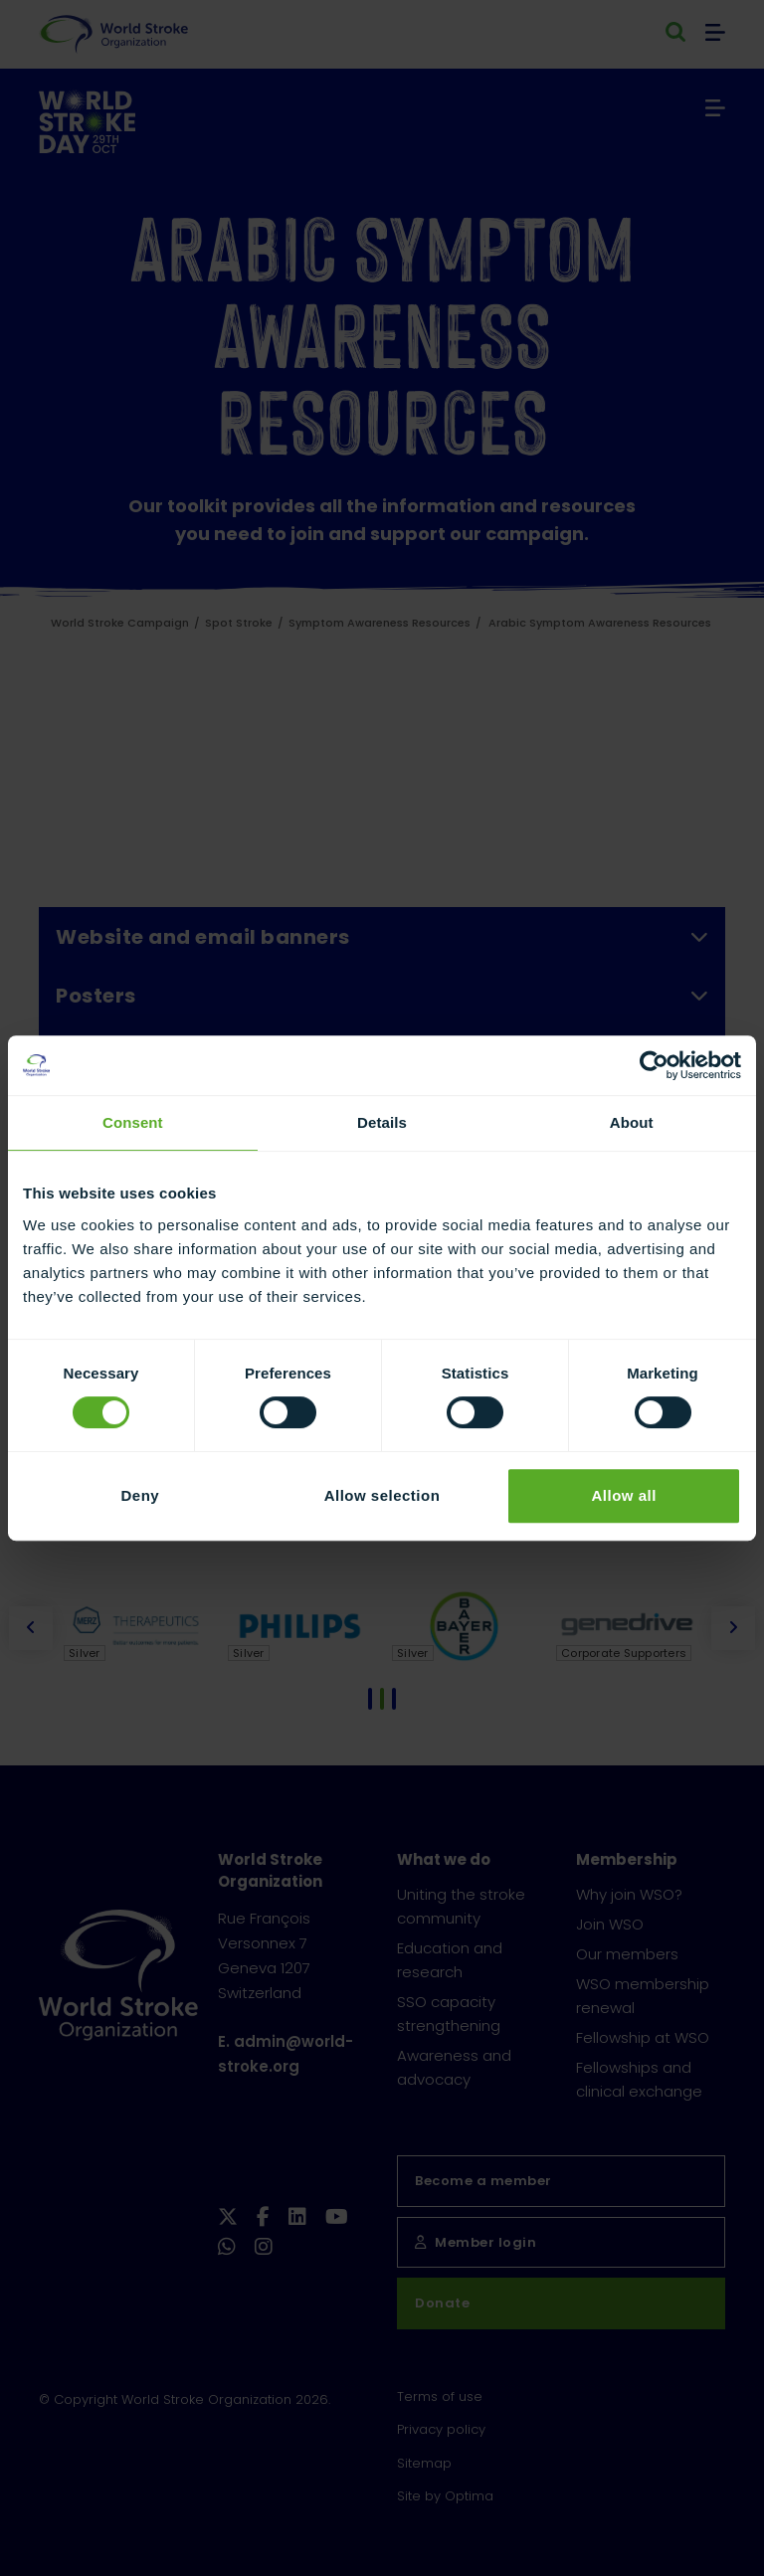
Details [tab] (382, 1122)
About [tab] (632, 1122)
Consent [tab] (132, 1122)
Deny (139, 1495)
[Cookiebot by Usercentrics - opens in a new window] (654, 1065)
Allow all (623, 1495)
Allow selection (382, 1495)
